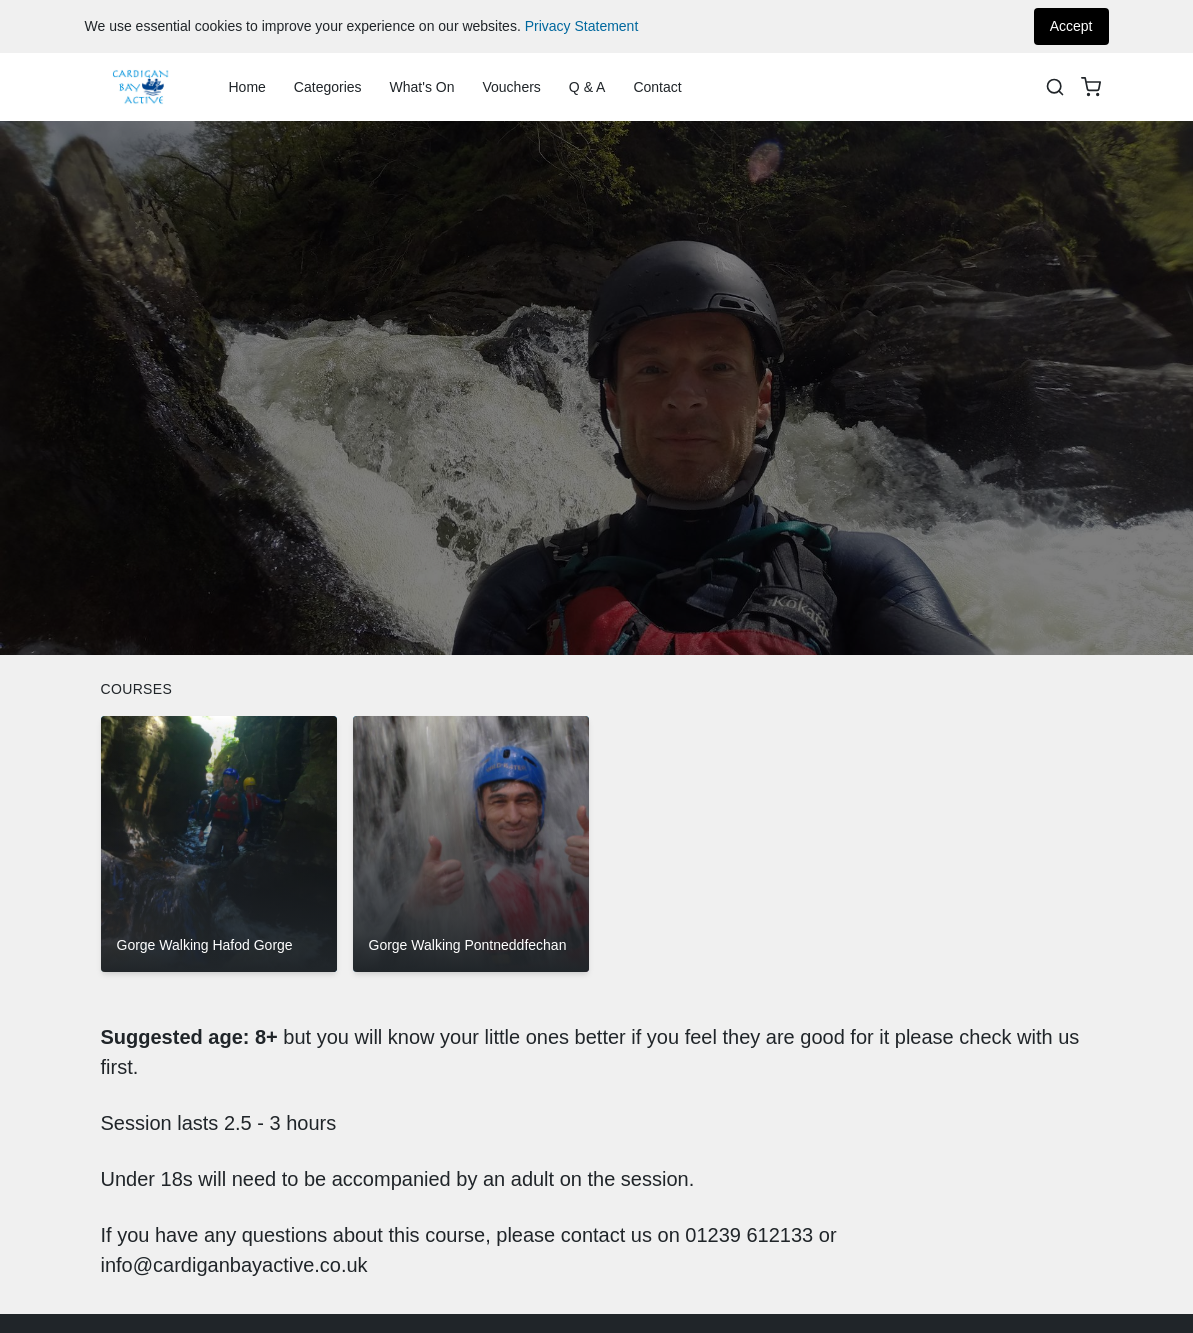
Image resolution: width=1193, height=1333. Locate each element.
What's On (422, 87)
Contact (657, 87)
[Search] (1055, 87)
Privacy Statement (582, 26)
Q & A (587, 87)
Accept (1071, 26)
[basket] (1091, 87)
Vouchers (511, 87)
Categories (328, 87)
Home (247, 87)
